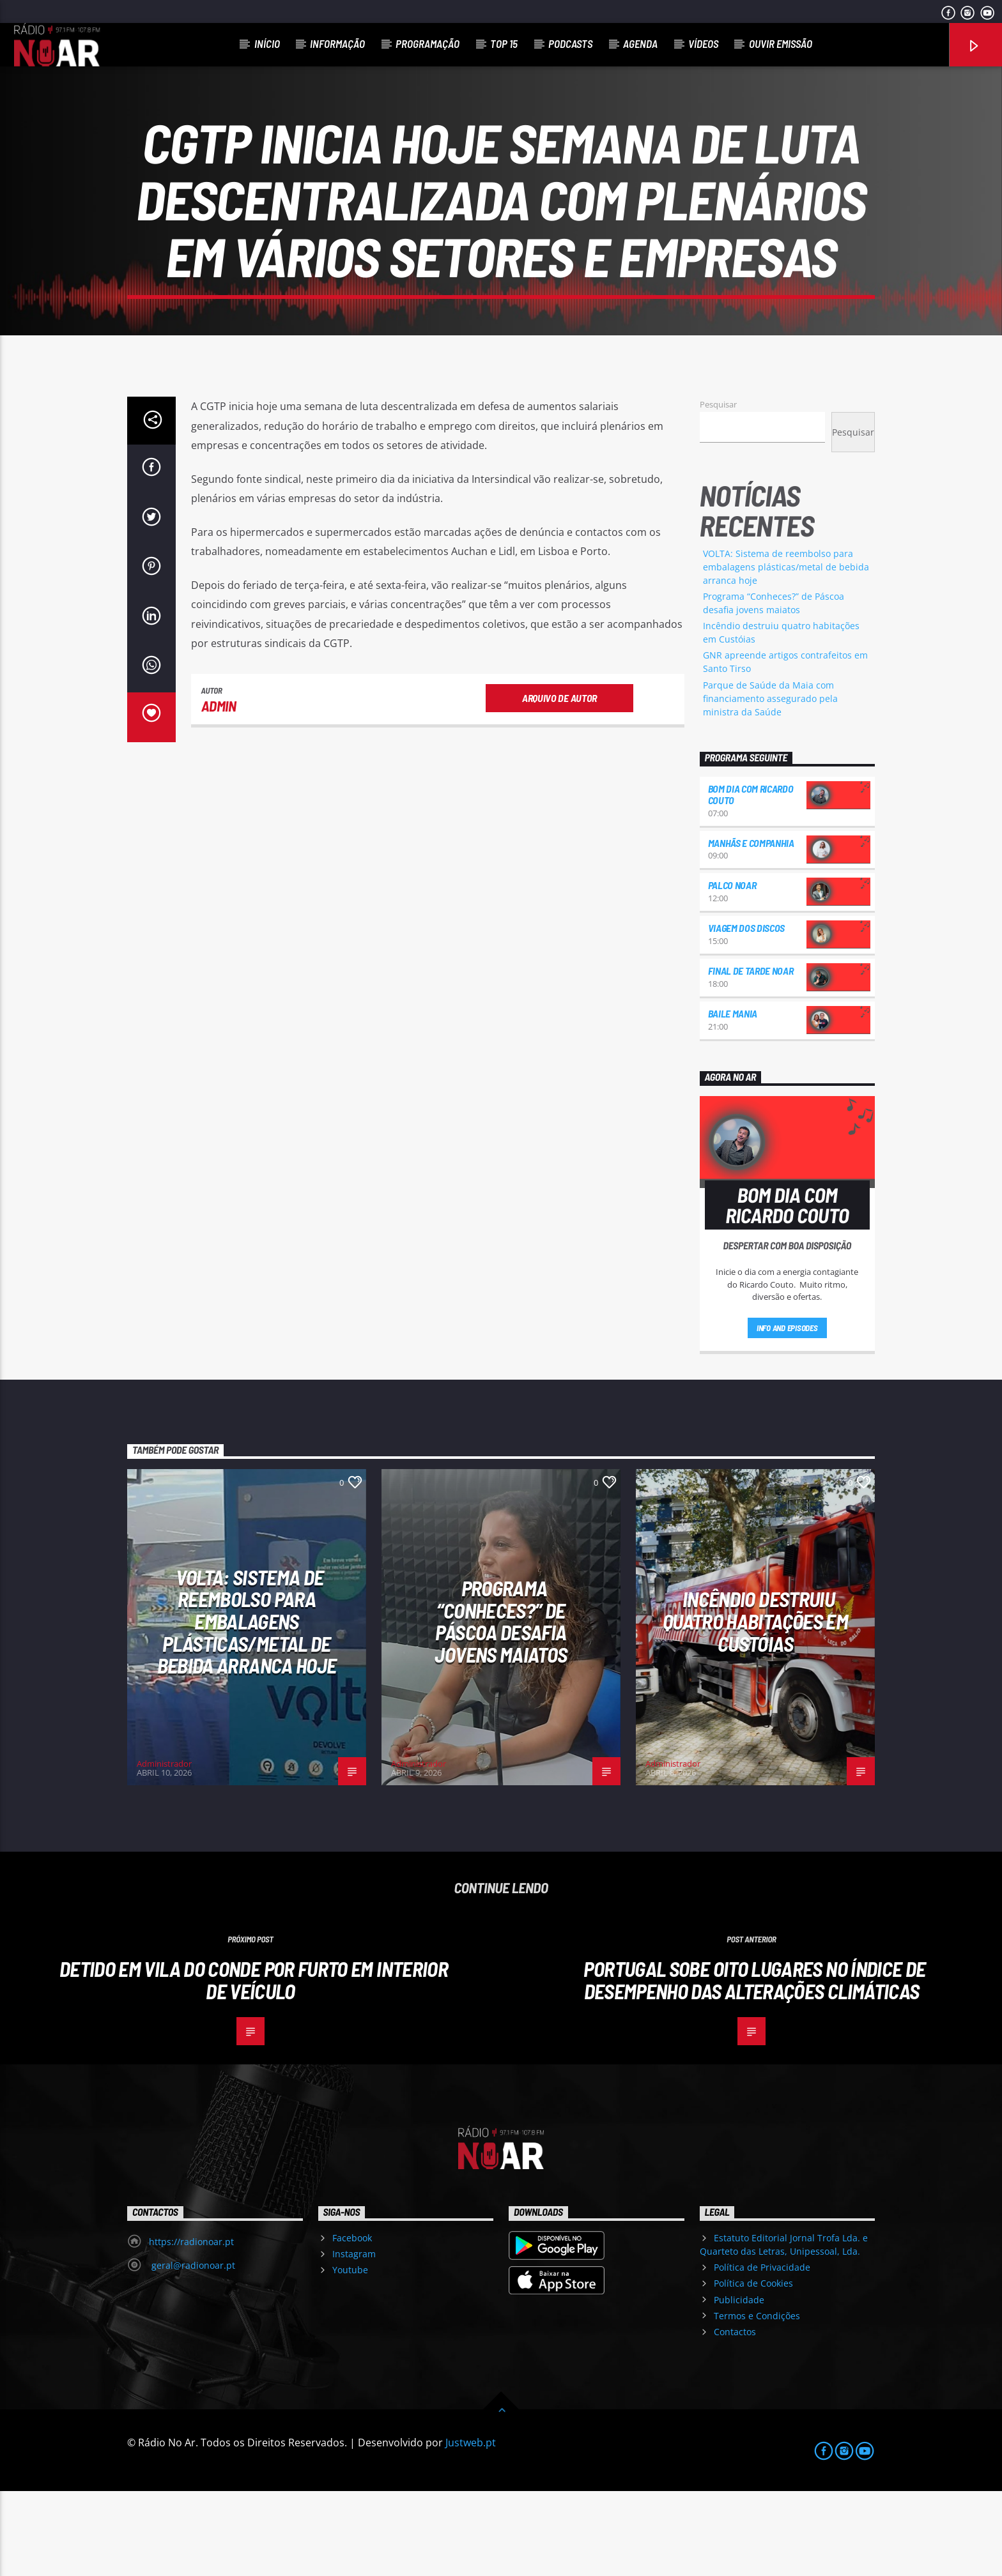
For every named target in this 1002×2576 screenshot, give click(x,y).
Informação (337, 43)
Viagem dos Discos (746, 1013)
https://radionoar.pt (191, 2327)
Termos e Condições (757, 2401)
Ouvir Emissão (780, 43)
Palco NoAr (732, 970)
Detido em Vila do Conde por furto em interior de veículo (253, 2064)
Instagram (354, 2339)
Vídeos (703, 43)
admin (218, 791)
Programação (427, 43)
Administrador (164, 1848)
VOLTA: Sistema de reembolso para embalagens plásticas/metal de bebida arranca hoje (786, 651)
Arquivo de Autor (559, 783)
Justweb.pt (470, 2527)
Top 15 (504, 43)
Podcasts (570, 43)
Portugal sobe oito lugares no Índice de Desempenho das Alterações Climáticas (754, 2064)
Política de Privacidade (762, 2352)
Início (267, 43)
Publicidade (739, 2385)
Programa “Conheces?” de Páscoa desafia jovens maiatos (501, 1706)
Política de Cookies (753, 2368)
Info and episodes (787, 1413)
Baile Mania (732, 1098)
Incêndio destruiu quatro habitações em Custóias (755, 1706)
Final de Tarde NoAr (751, 1055)
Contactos (735, 2417)
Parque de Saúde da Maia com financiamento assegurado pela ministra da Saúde (770, 783)
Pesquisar (718, 489)
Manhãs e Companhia (751, 928)
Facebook (352, 2323)
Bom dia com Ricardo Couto (751, 879)
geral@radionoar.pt (192, 2350)
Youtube (350, 2355)
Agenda (640, 43)
